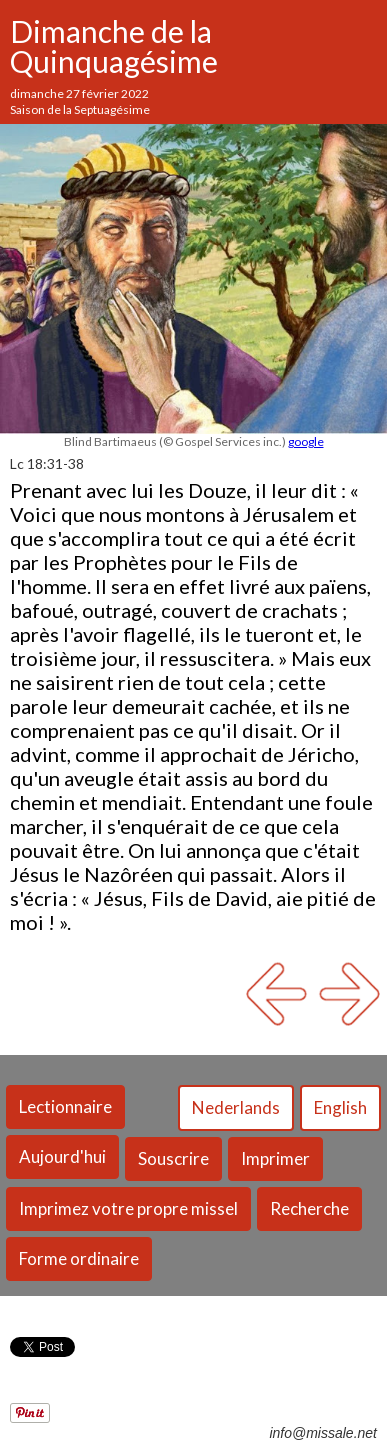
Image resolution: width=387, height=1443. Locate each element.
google (306, 441)
